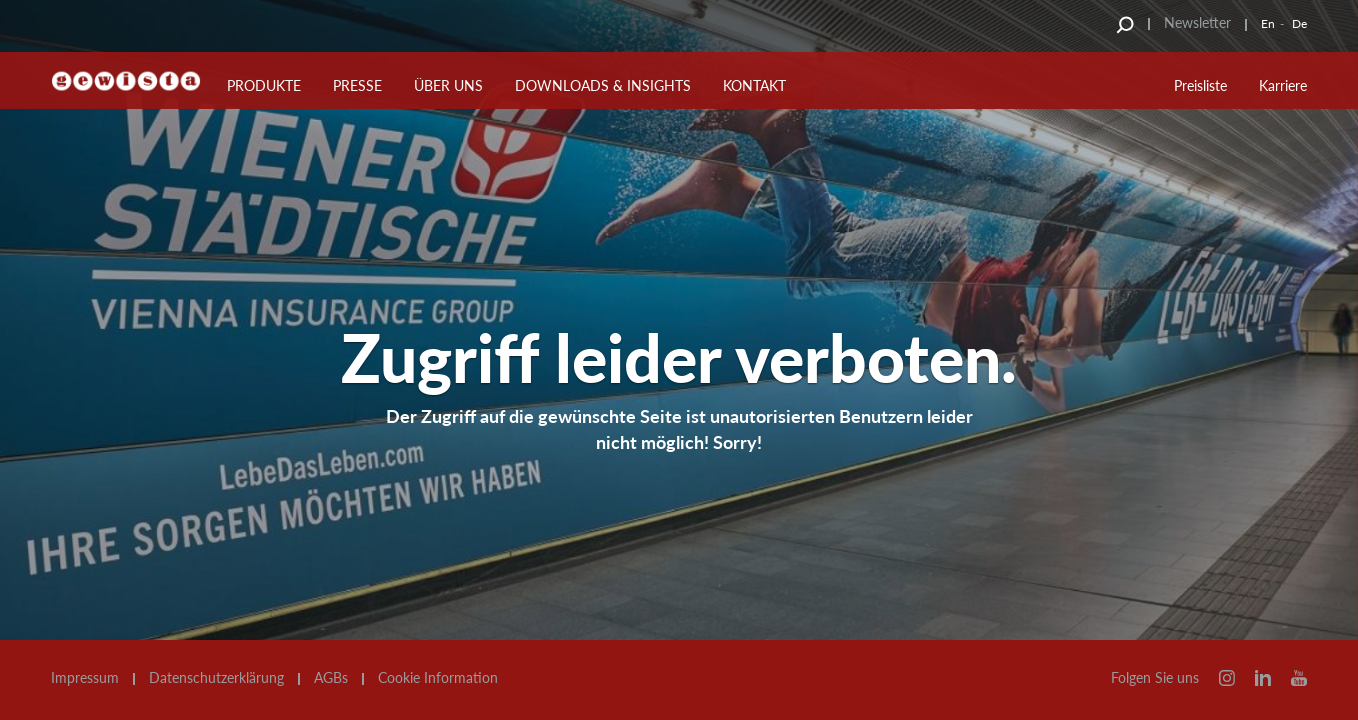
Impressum (85, 678)
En (1268, 23)
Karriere (1283, 85)
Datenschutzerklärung (216, 678)
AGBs (331, 678)
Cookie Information (438, 678)
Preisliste (1200, 85)
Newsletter (1197, 22)
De (1299, 23)
